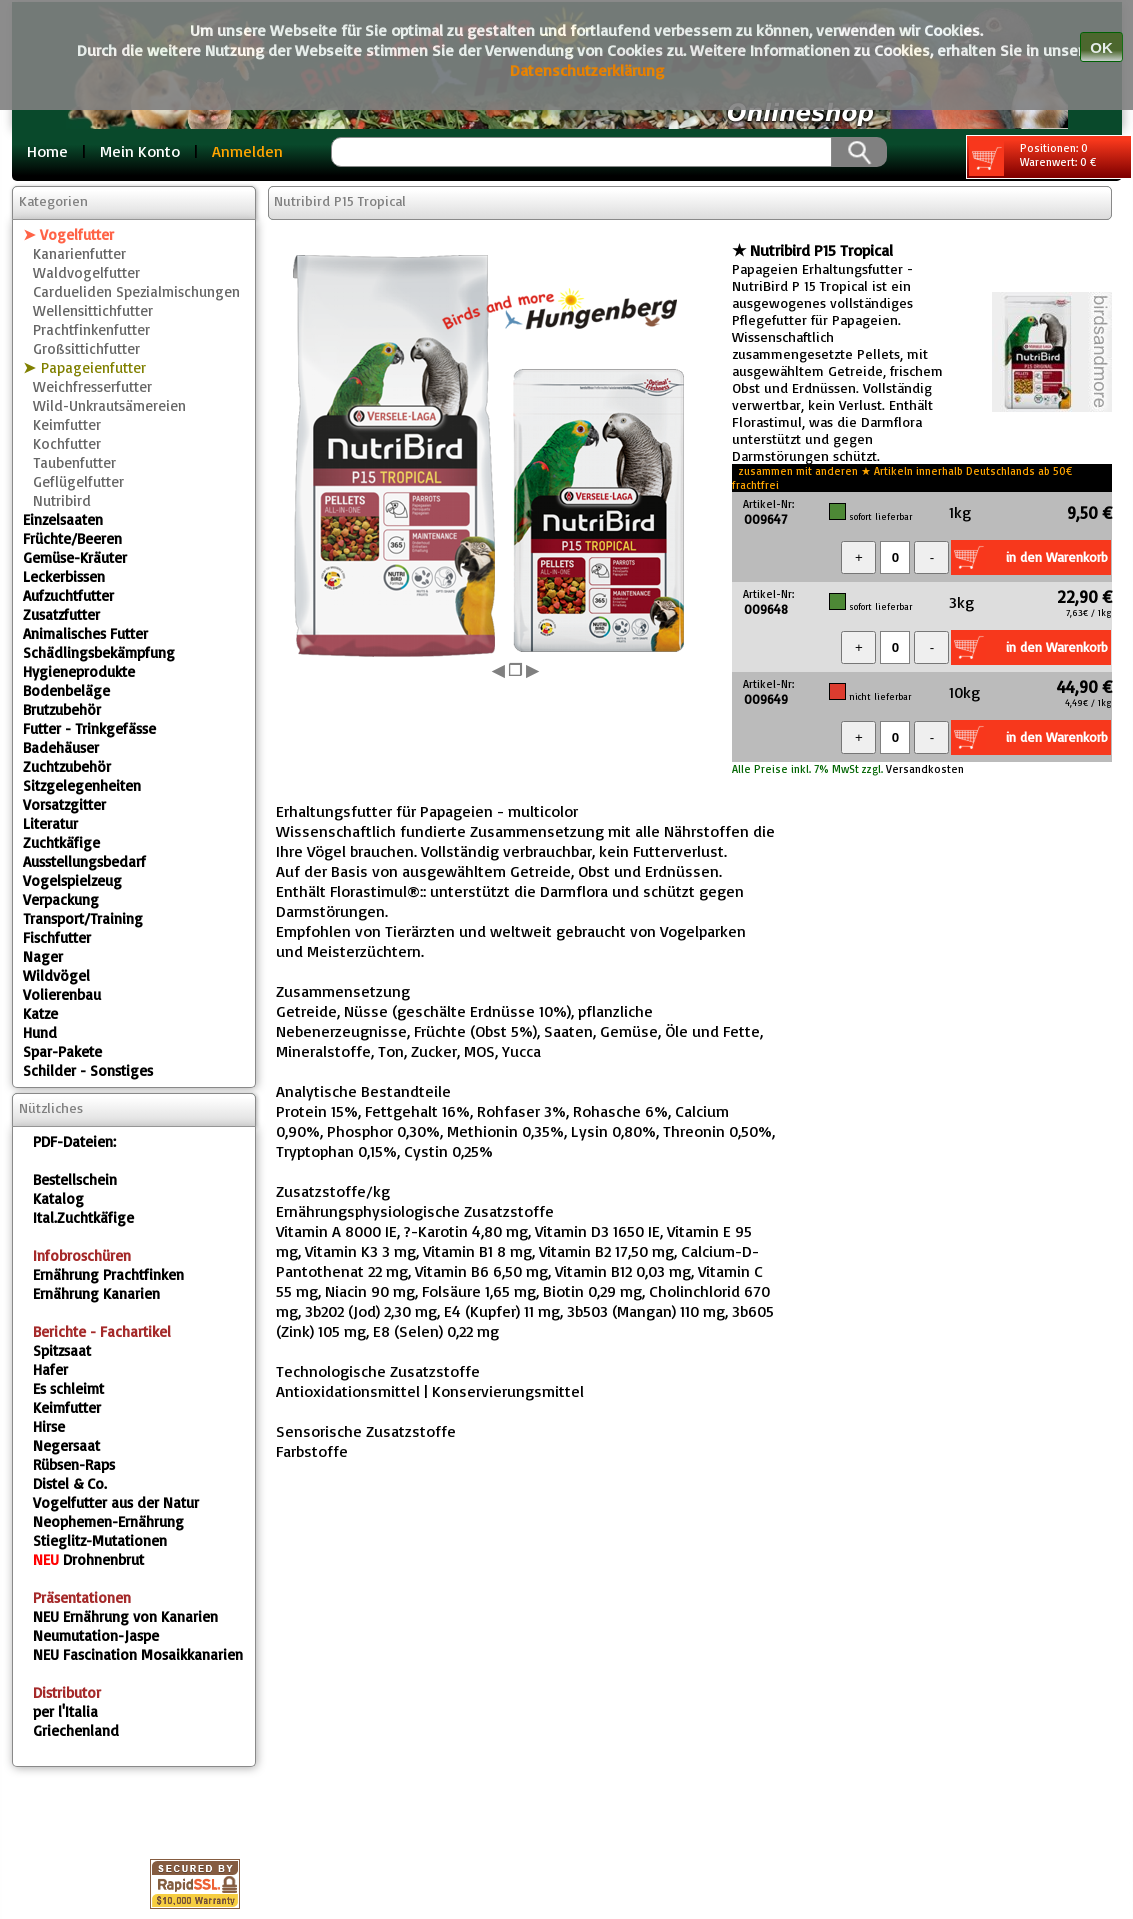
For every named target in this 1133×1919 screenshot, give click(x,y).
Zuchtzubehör (67, 766)
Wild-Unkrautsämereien (109, 405)
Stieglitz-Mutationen (100, 1540)
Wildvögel (56, 975)
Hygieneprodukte (79, 671)
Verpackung (61, 899)
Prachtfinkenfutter (91, 329)
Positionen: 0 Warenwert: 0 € (1032, 158)
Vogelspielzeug (72, 880)
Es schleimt (68, 1388)
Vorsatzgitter (64, 804)
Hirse (49, 1426)
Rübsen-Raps (74, 1464)
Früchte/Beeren (72, 538)
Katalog (58, 1198)
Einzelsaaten (63, 519)
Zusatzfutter (61, 614)
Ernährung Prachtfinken (108, 1274)
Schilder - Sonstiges (88, 1070)
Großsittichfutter (86, 348)
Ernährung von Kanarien (125, 1616)
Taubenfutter (74, 462)
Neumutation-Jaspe (96, 1635)
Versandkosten (923, 769)
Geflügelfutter (78, 481)
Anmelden (247, 151)
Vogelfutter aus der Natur (116, 1502)
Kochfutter (67, 443)
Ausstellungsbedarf (84, 861)
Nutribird (62, 500)
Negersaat (66, 1445)
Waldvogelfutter (86, 272)
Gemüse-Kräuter (75, 557)
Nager (43, 956)
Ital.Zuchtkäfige (83, 1217)
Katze (40, 1013)
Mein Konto (140, 151)
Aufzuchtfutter (68, 595)
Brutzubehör (62, 709)
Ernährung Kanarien (96, 1293)
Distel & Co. (70, 1483)
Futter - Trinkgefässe (89, 728)
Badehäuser (61, 747)
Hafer (50, 1369)
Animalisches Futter (85, 633)
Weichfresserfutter (92, 386)
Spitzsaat (62, 1350)
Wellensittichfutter (93, 310)
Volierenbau (62, 994)
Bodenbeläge (66, 690)
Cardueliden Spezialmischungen (136, 291)
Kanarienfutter (79, 253)
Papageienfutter (93, 367)
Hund (40, 1032)
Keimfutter (67, 424)
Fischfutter (57, 937)
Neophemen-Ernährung (108, 1521)
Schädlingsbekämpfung (99, 652)
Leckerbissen (64, 576)
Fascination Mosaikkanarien (138, 1654)
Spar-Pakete (62, 1051)
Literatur (50, 823)
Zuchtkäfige (61, 842)
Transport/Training (83, 918)
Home (47, 151)
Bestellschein (75, 1179)
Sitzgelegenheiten (82, 785)
